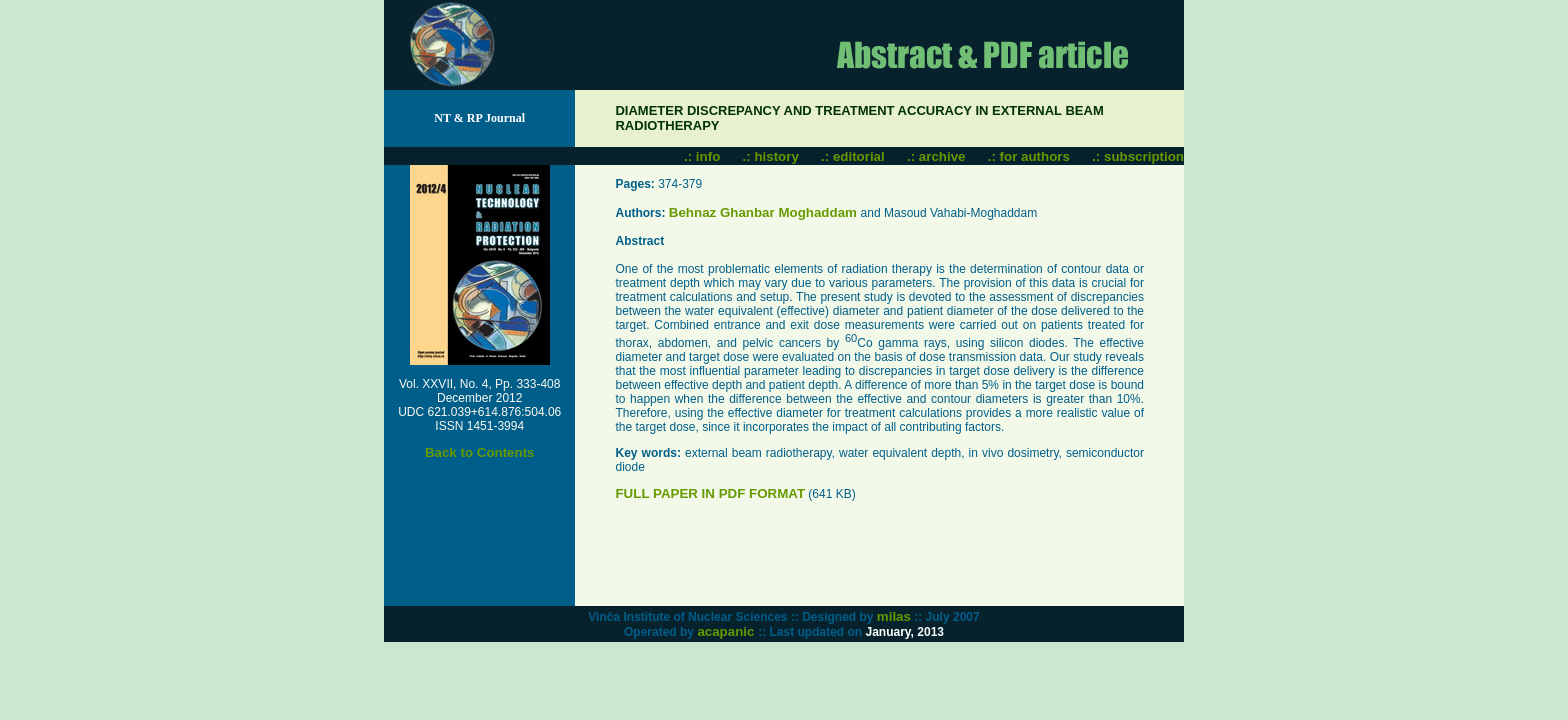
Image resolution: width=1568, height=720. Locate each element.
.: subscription (1138, 156)
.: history (771, 156)
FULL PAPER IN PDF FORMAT (710, 493)
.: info (702, 156)
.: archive (936, 156)
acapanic (727, 631)
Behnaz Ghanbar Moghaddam (765, 212)
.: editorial (853, 156)
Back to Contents (480, 452)
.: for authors (1029, 156)
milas (894, 616)
